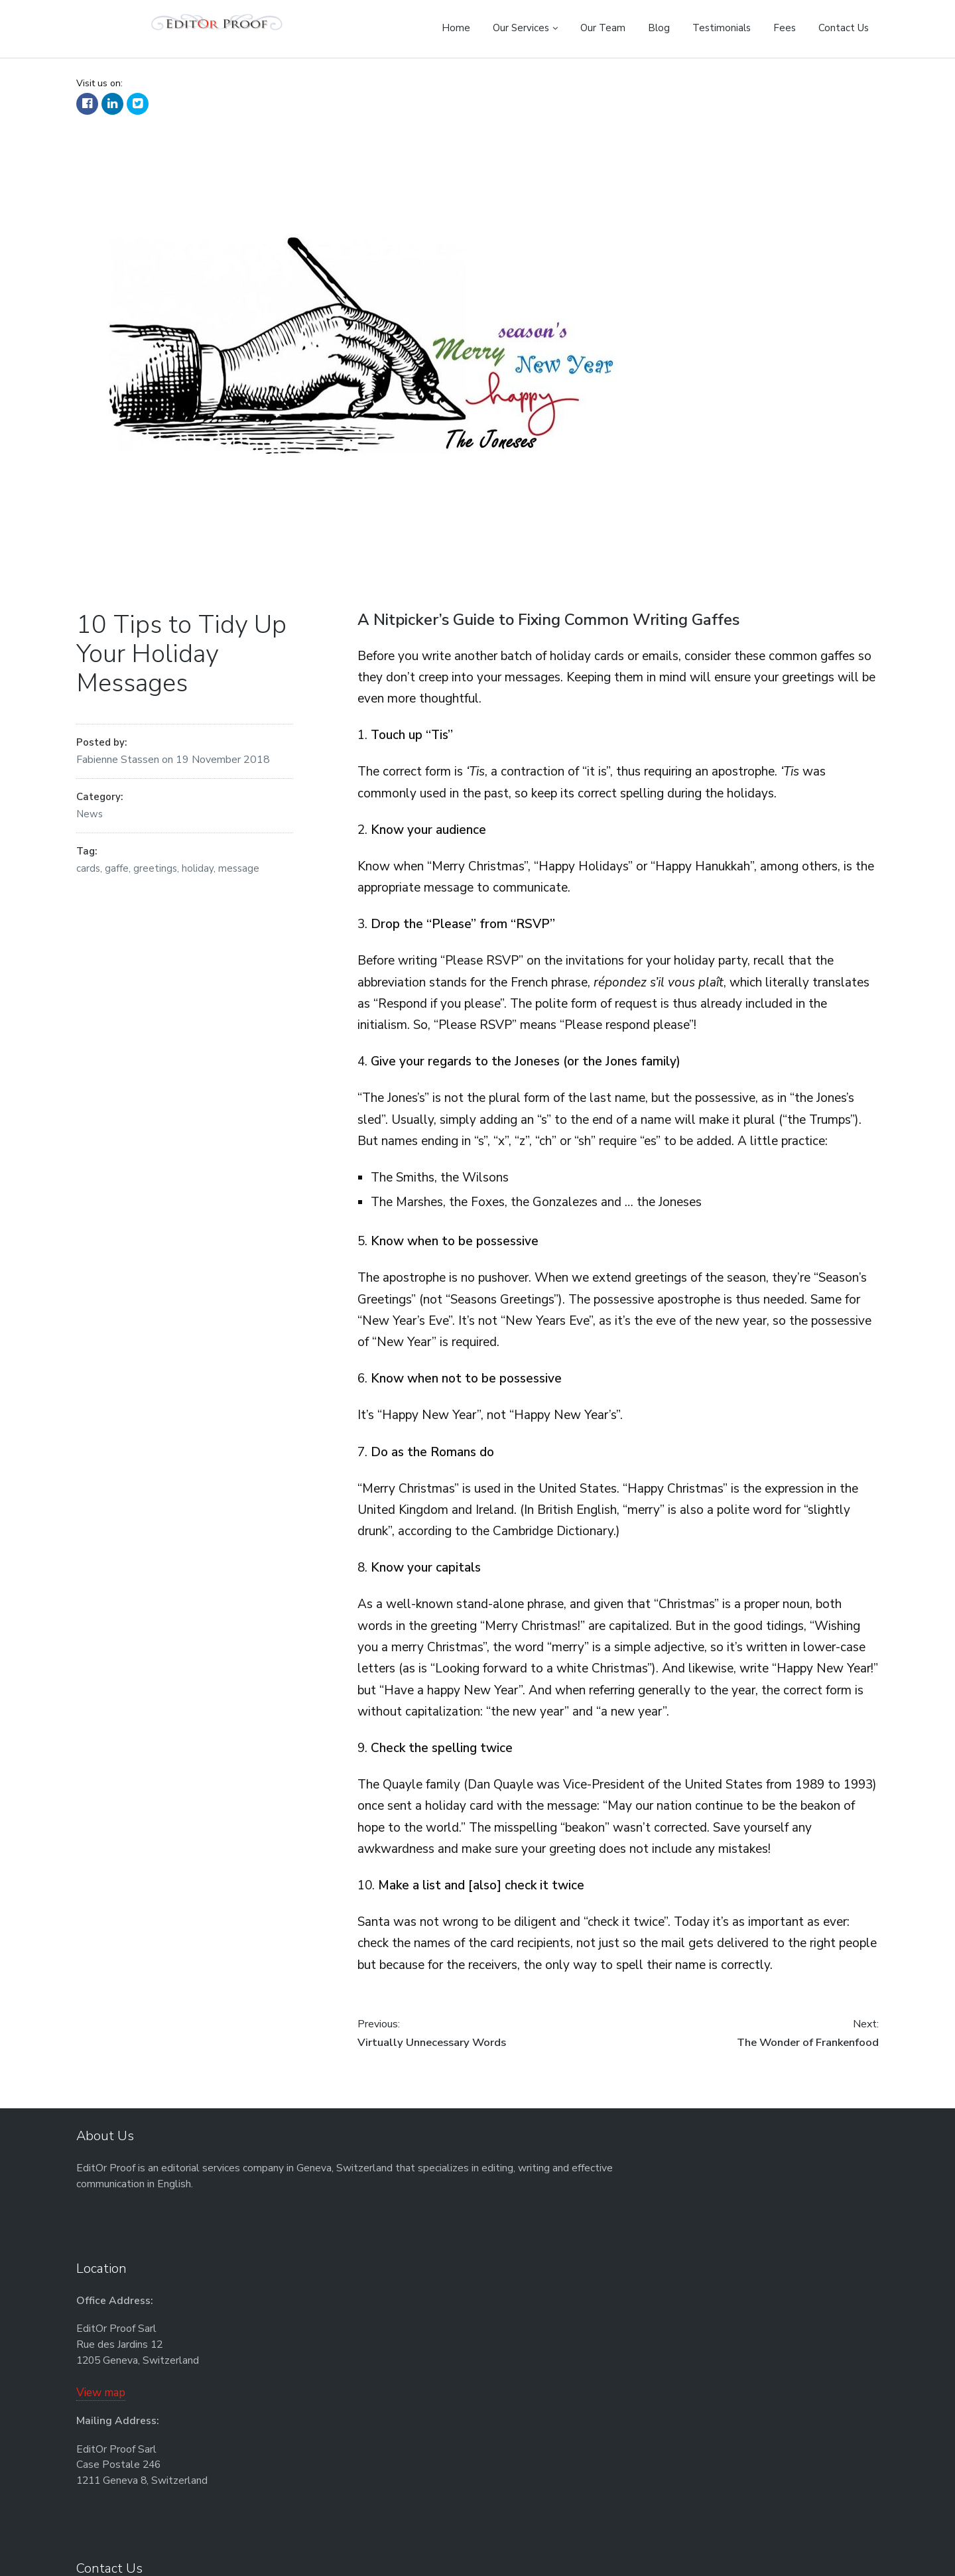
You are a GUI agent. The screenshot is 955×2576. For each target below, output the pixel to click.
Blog (659, 27)
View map (353, 2311)
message (238, 875)
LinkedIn (112, 111)
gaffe (117, 875)
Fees (784, 27)
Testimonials (721, 27)
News (89, 821)
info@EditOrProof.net (676, 2246)
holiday (198, 875)
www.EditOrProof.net (687, 2263)
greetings (155, 875)
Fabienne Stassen (119, 767)
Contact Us (843, 27)
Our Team (602, 27)
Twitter (138, 111)
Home (456, 27)
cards (88, 875)
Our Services (521, 27)
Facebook (87, 111)
